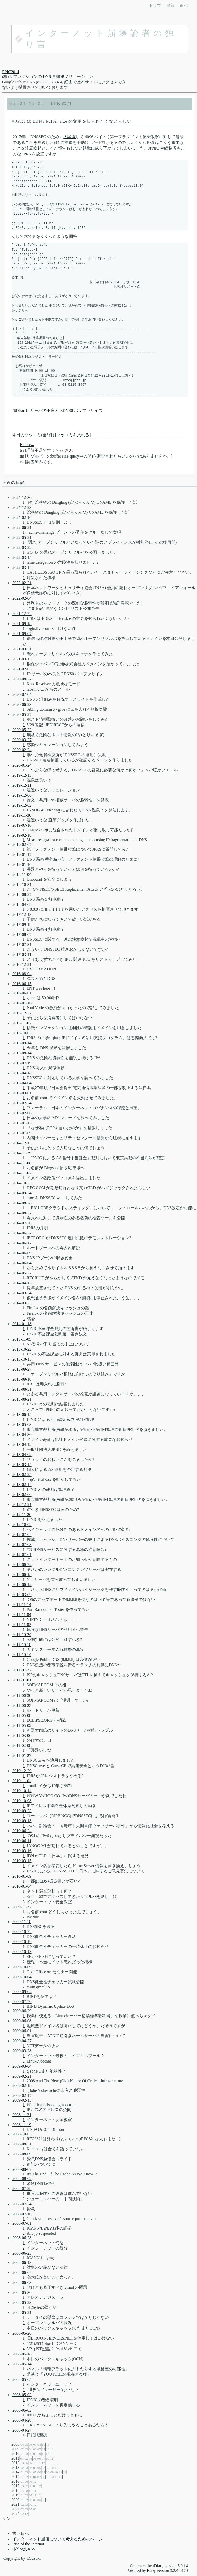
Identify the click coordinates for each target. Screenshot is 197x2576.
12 (47, 2454)
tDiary (158, 2566)
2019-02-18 (22, 835)
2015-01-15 (22, 1123)
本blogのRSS (23, 2549)
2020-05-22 (22, 730)
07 (34, 2444)
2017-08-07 (22, 934)
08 (39, 2444)
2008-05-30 (22, 2292)
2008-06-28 (22, 2238)
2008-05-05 (22, 2379)
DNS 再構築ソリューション (67, 76)
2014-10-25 (22, 1183)
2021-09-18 (22, 623)
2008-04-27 (22, 2430)
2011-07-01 (21, 1680)
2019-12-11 (21, 785)
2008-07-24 (22, 2204)
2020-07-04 (22, 694)
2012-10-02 (22, 1524)
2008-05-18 (22, 2354)
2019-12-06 (22, 795)
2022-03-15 (22, 557)
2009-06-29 (22, 2011)
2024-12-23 (22, 507)
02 (22, 2449)
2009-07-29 (22, 2001)
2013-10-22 (22, 1349)
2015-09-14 (22, 1043)
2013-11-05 (21, 1339)
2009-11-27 (21, 1907)
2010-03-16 (22, 1851)
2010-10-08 (22, 1801)
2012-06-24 (22, 1564)
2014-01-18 (22, 1324)
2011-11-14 (21, 1604)
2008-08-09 (22, 2154)
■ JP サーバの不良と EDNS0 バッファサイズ (62, 410)
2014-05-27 (22, 1273)
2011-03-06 (21, 1735)
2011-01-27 (21, 1755)
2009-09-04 (22, 1991)
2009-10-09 (22, 1967)
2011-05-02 (21, 1725)
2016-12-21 (22, 964)
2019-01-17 (22, 854)
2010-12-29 (22, 1771)
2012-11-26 (21, 1514)
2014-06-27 (22, 1233)
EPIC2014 (10, 72)
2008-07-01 (22, 2223)
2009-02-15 (22, 2100)
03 (26, 2449)
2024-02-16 (22, 517)
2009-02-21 (22, 2076)
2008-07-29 (22, 2188)
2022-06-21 (22, 527)
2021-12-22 (29, 103)
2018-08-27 (22, 894)
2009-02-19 (22, 2085)
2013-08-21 (22, 1399)
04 (22, 2444)
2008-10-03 (22, 2134)
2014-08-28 (22, 1203)
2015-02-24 (22, 1103)
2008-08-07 (22, 2169)
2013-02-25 (22, 1474)
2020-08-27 (22, 679)
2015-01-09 (22, 1133)
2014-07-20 (22, 1223)
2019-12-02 (22, 805)
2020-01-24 (22, 765)
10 (43, 2444)
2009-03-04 (22, 2066)
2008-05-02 (22, 2410)
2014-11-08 (21, 1163)
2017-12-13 (22, 914)
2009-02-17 (22, 2095)
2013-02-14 (22, 1484)
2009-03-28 (22, 2051)
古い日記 (20, 2533)
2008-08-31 (22, 2144)
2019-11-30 (21, 815)
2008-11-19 (21, 2125)
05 (26, 2444)
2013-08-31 (22, 1389)
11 (47, 2444)
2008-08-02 (22, 2178)
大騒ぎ (69, 137)
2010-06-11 (21, 1841)
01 (22, 2454)
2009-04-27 (22, 2041)
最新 (170, 5)
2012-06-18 (22, 1574)
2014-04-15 (22, 1283)
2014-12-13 (22, 1143)
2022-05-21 (22, 537)
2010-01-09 (22, 1876)
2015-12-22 (22, 1013)
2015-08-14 (22, 1053)
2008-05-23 (22, 2302)
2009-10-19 (22, 1941)
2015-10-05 (22, 1033)
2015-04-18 (22, 1073)
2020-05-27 (22, 714)
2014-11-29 (21, 1153)
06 (30, 2444)
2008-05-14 (22, 2364)
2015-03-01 (22, 1093)
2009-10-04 (22, 1977)
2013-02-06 (22, 1494)
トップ (155, 5)
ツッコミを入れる (72, 435)
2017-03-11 (21, 954)
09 (43, 2449)
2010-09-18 (22, 1821)
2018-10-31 (22, 884)
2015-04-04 (22, 1083)
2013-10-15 (22, 1359)
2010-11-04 (21, 1781)
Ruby (151, 2570)
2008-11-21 (21, 2115)
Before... (27, 444)
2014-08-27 (22, 1213)
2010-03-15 (22, 1861)
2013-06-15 (22, 1414)
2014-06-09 (22, 1253)
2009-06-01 (22, 2031)
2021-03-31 (22, 649)
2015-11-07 (21, 1023)
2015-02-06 (22, 1113)
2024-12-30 (22, 497)
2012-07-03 (22, 1544)
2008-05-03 (22, 2395)
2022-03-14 (22, 567)
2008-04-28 (22, 2420)
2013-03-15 (22, 1464)
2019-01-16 (22, 864)
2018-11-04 (21, 874)
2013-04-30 (22, 1434)
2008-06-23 (22, 2253)
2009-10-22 (22, 1931)
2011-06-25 (21, 1705)
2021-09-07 (22, 633)
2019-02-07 (22, 844)
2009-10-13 (22, 1951)
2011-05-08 (21, 1715)
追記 (184, 5)
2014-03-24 (22, 1293)
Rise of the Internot (28, 2544)
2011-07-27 (21, 1670)
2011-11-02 (21, 1624)
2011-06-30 (21, 1695)
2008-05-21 (22, 2312)
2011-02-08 (21, 1745)
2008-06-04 (22, 2272)
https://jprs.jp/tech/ (33, 214)
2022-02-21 (22, 583)
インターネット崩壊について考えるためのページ (57, 2539)
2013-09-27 (22, 1369)
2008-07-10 (22, 2214)
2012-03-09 (22, 1594)
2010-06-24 (22, 1831)
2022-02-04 (22, 598)
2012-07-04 (22, 1534)
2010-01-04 (22, 1886)
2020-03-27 (22, 740)
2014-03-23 (22, 1303)
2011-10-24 (21, 1634)
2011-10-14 (21, 1654)
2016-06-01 (22, 993)
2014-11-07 (21, 1173)
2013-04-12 (22, 1444)
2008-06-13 (22, 2262)
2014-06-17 (22, 1243)
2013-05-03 (22, 1424)
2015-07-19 (22, 1063)
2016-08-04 (22, 974)
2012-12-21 (22, 1504)
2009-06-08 (22, 2021)
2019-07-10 (22, 825)
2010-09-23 (22, 1811)
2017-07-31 (22, 944)
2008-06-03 (22, 2282)
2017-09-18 (22, 924)
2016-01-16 (22, 1003)
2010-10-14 (22, 1791)
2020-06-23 (22, 704)
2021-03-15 (22, 659)
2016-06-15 (22, 984)
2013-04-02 (22, 1454)
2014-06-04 (22, 1263)
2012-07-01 (22, 1554)
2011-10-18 (21, 1644)
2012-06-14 (22, 1584)
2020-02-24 (22, 750)
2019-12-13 (22, 775)
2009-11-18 (21, 1921)
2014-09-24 (22, 1193)
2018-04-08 (22, 904)
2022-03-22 (22, 547)
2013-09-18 (22, 1379)
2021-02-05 (22, 669)
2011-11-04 (21, 1614)
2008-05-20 (22, 2333)
